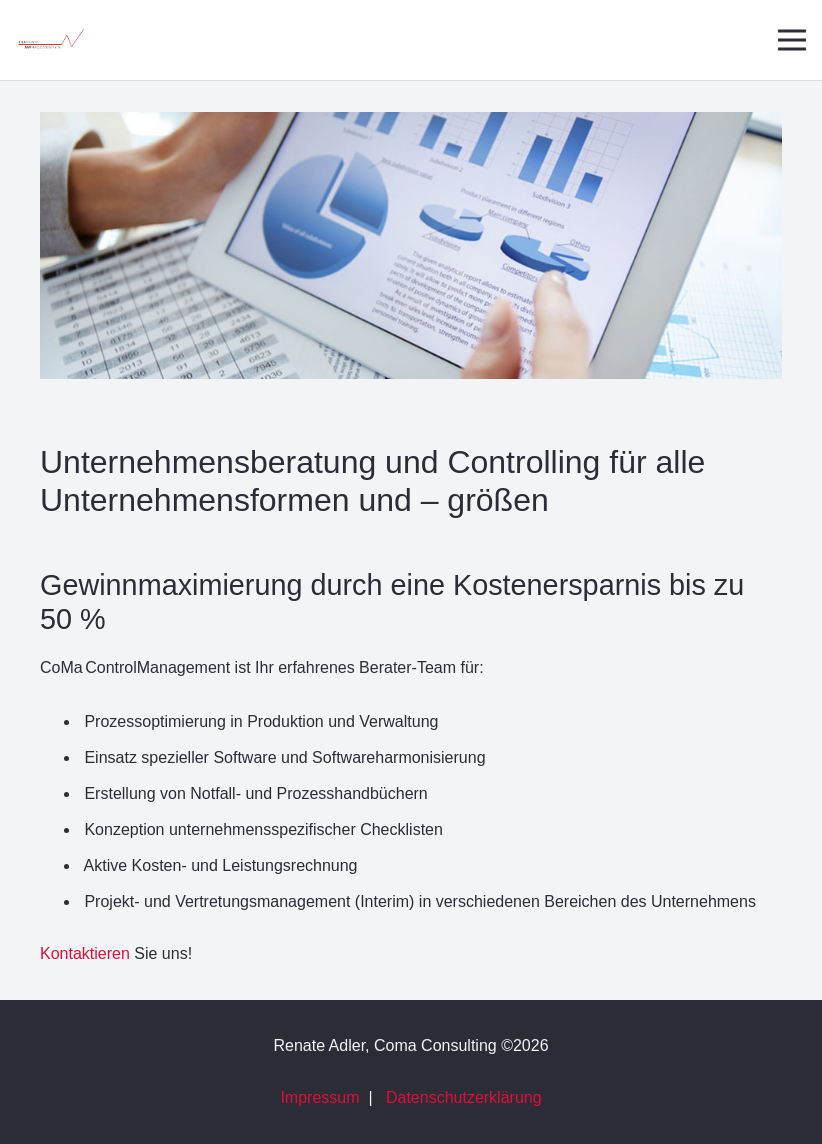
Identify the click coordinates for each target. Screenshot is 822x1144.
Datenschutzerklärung (464, 1097)
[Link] (51, 40)
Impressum (319, 1097)
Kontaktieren (85, 953)
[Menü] (792, 40)
